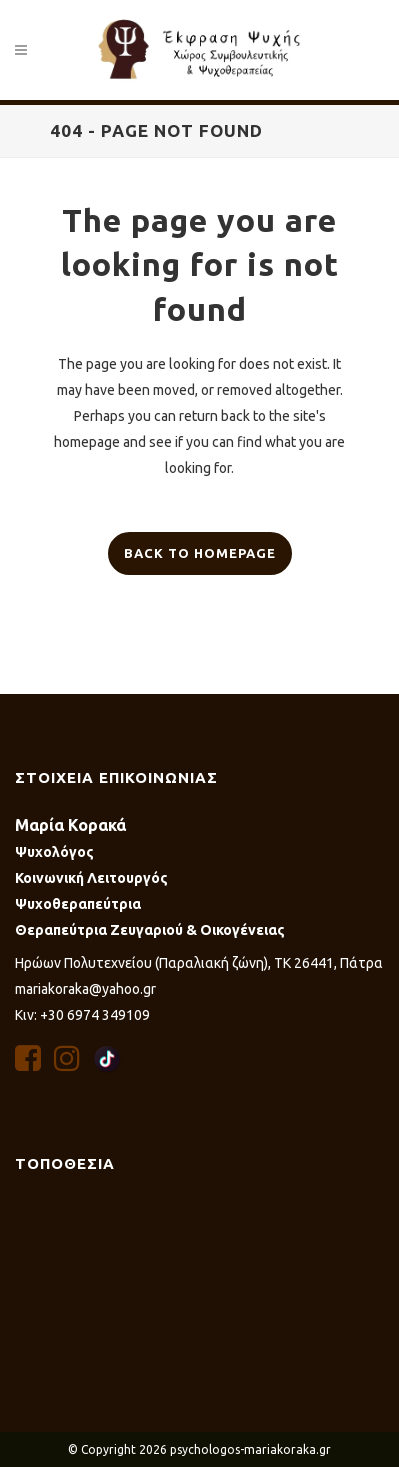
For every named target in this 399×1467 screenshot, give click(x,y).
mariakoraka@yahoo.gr (85, 989)
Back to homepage (200, 553)
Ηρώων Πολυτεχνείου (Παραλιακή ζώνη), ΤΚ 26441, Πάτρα (199, 963)
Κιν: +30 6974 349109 (82, 1015)
